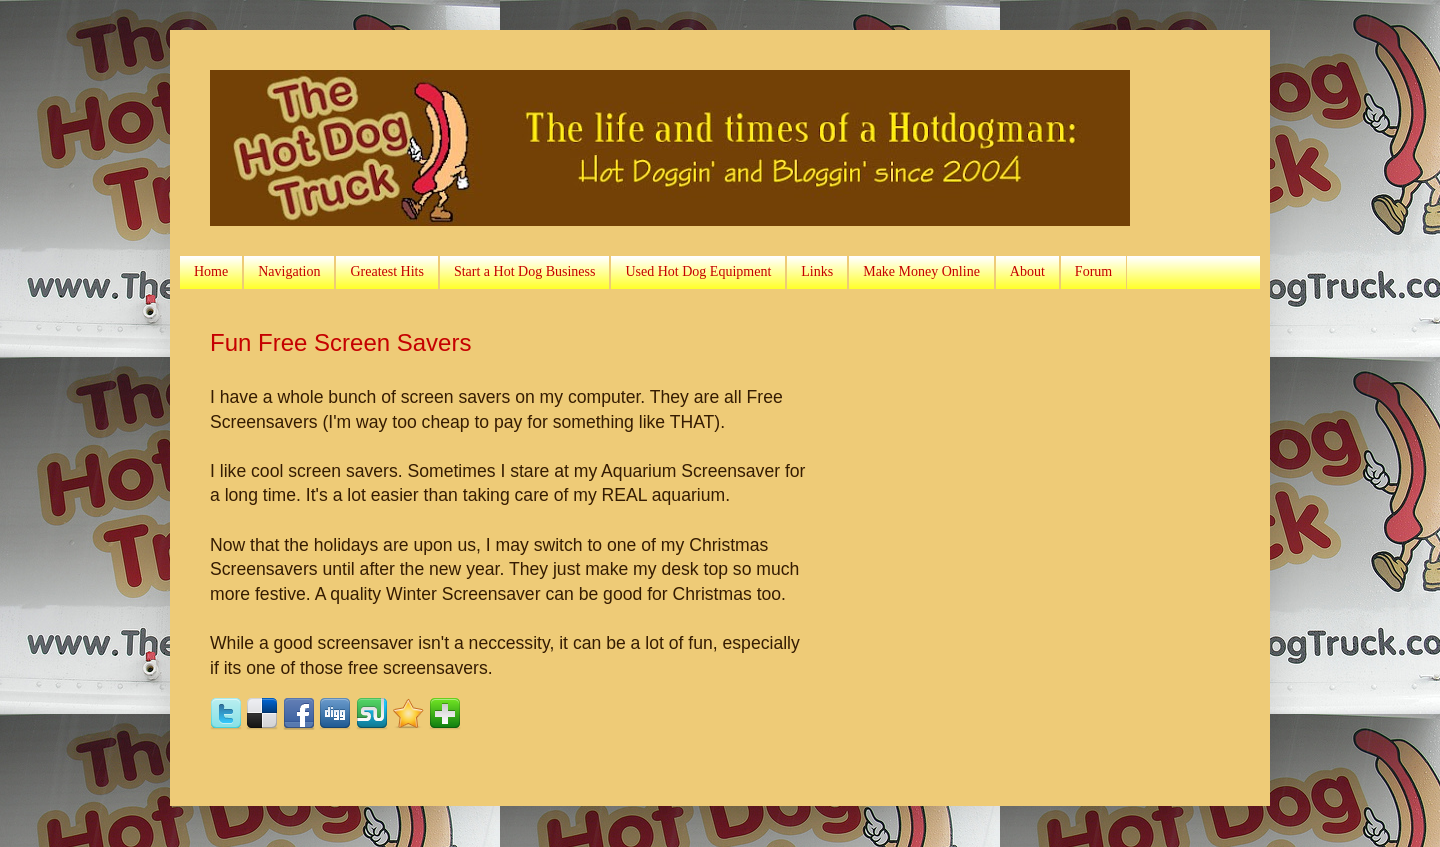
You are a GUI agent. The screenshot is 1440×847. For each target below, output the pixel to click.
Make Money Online (921, 271)
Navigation (289, 271)
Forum (1093, 271)
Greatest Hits (386, 271)
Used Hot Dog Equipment (698, 271)
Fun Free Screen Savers (340, 342)
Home (211, 271)
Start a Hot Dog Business (525, 271)
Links (817, 271)
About (1027, 271)
